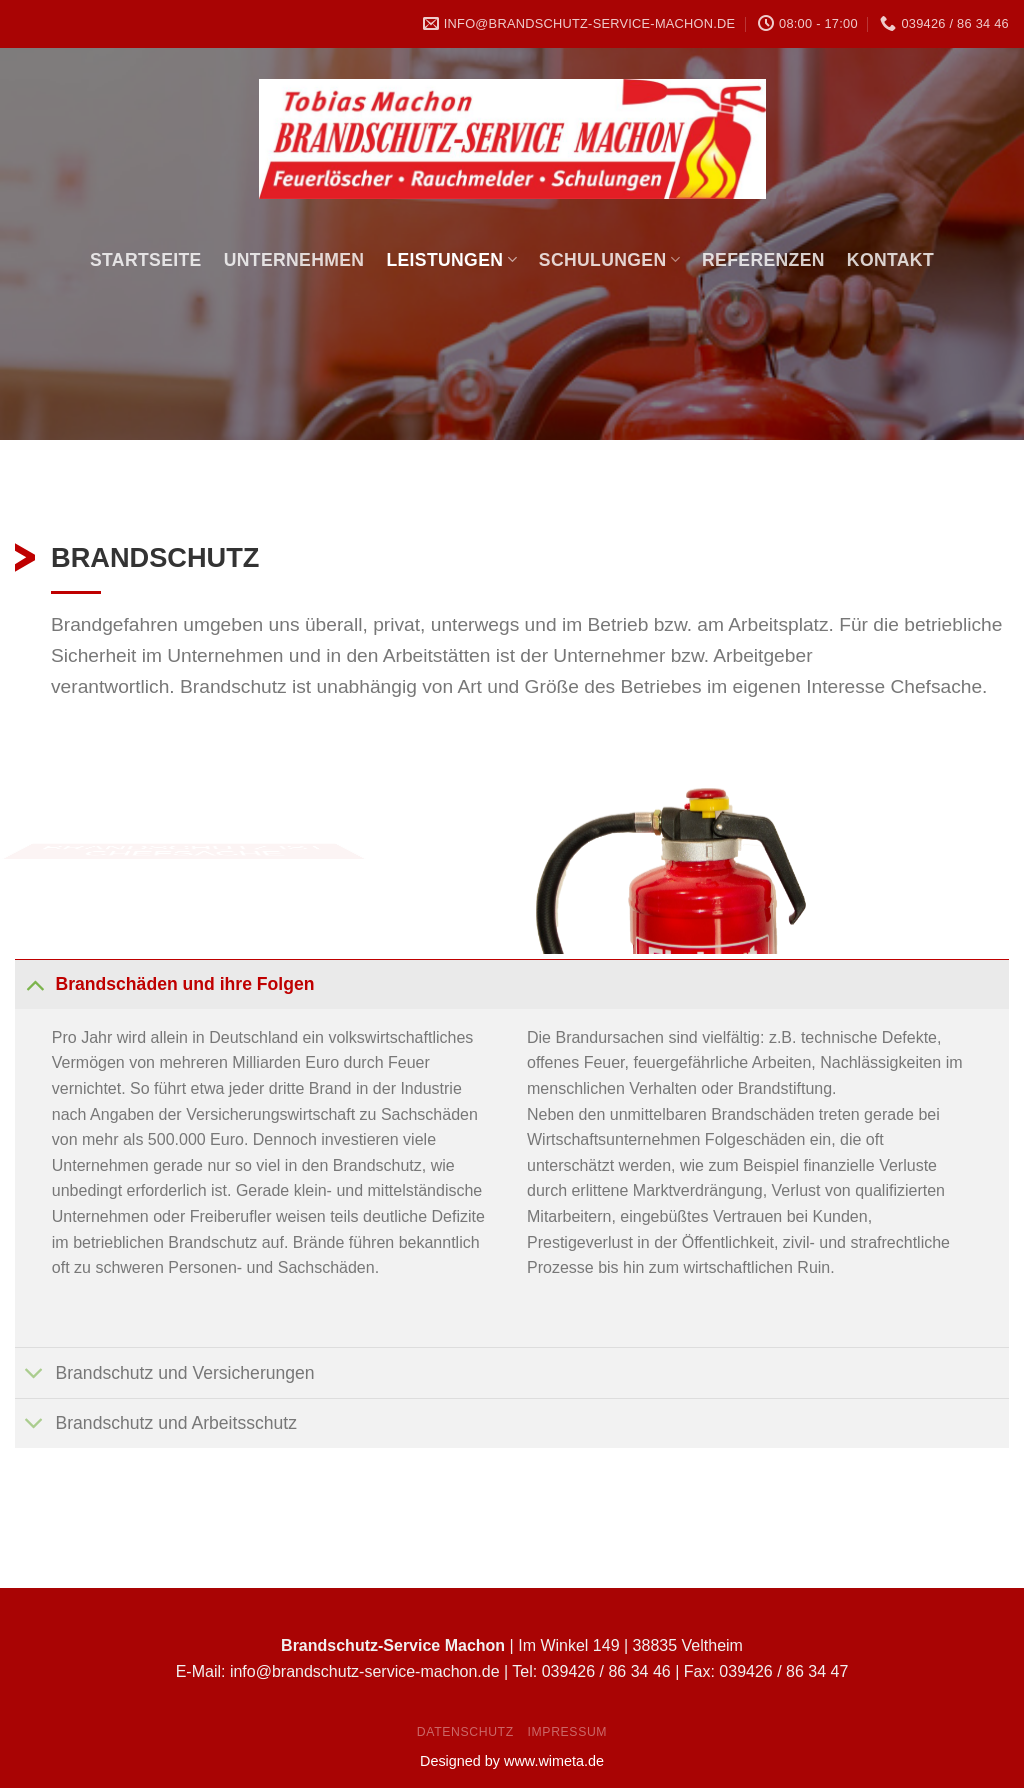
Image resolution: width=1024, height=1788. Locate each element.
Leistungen (451, 260)
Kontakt (890, 260)
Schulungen (609, 260)
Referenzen (763, 260)
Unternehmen (294, 260)
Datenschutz (465, 1732)
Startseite (146, 260)
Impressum (568, 1732)
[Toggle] (34, 983)
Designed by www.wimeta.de (512, 1761)
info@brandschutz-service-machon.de (365, 1671)
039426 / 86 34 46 (606, 1671)
